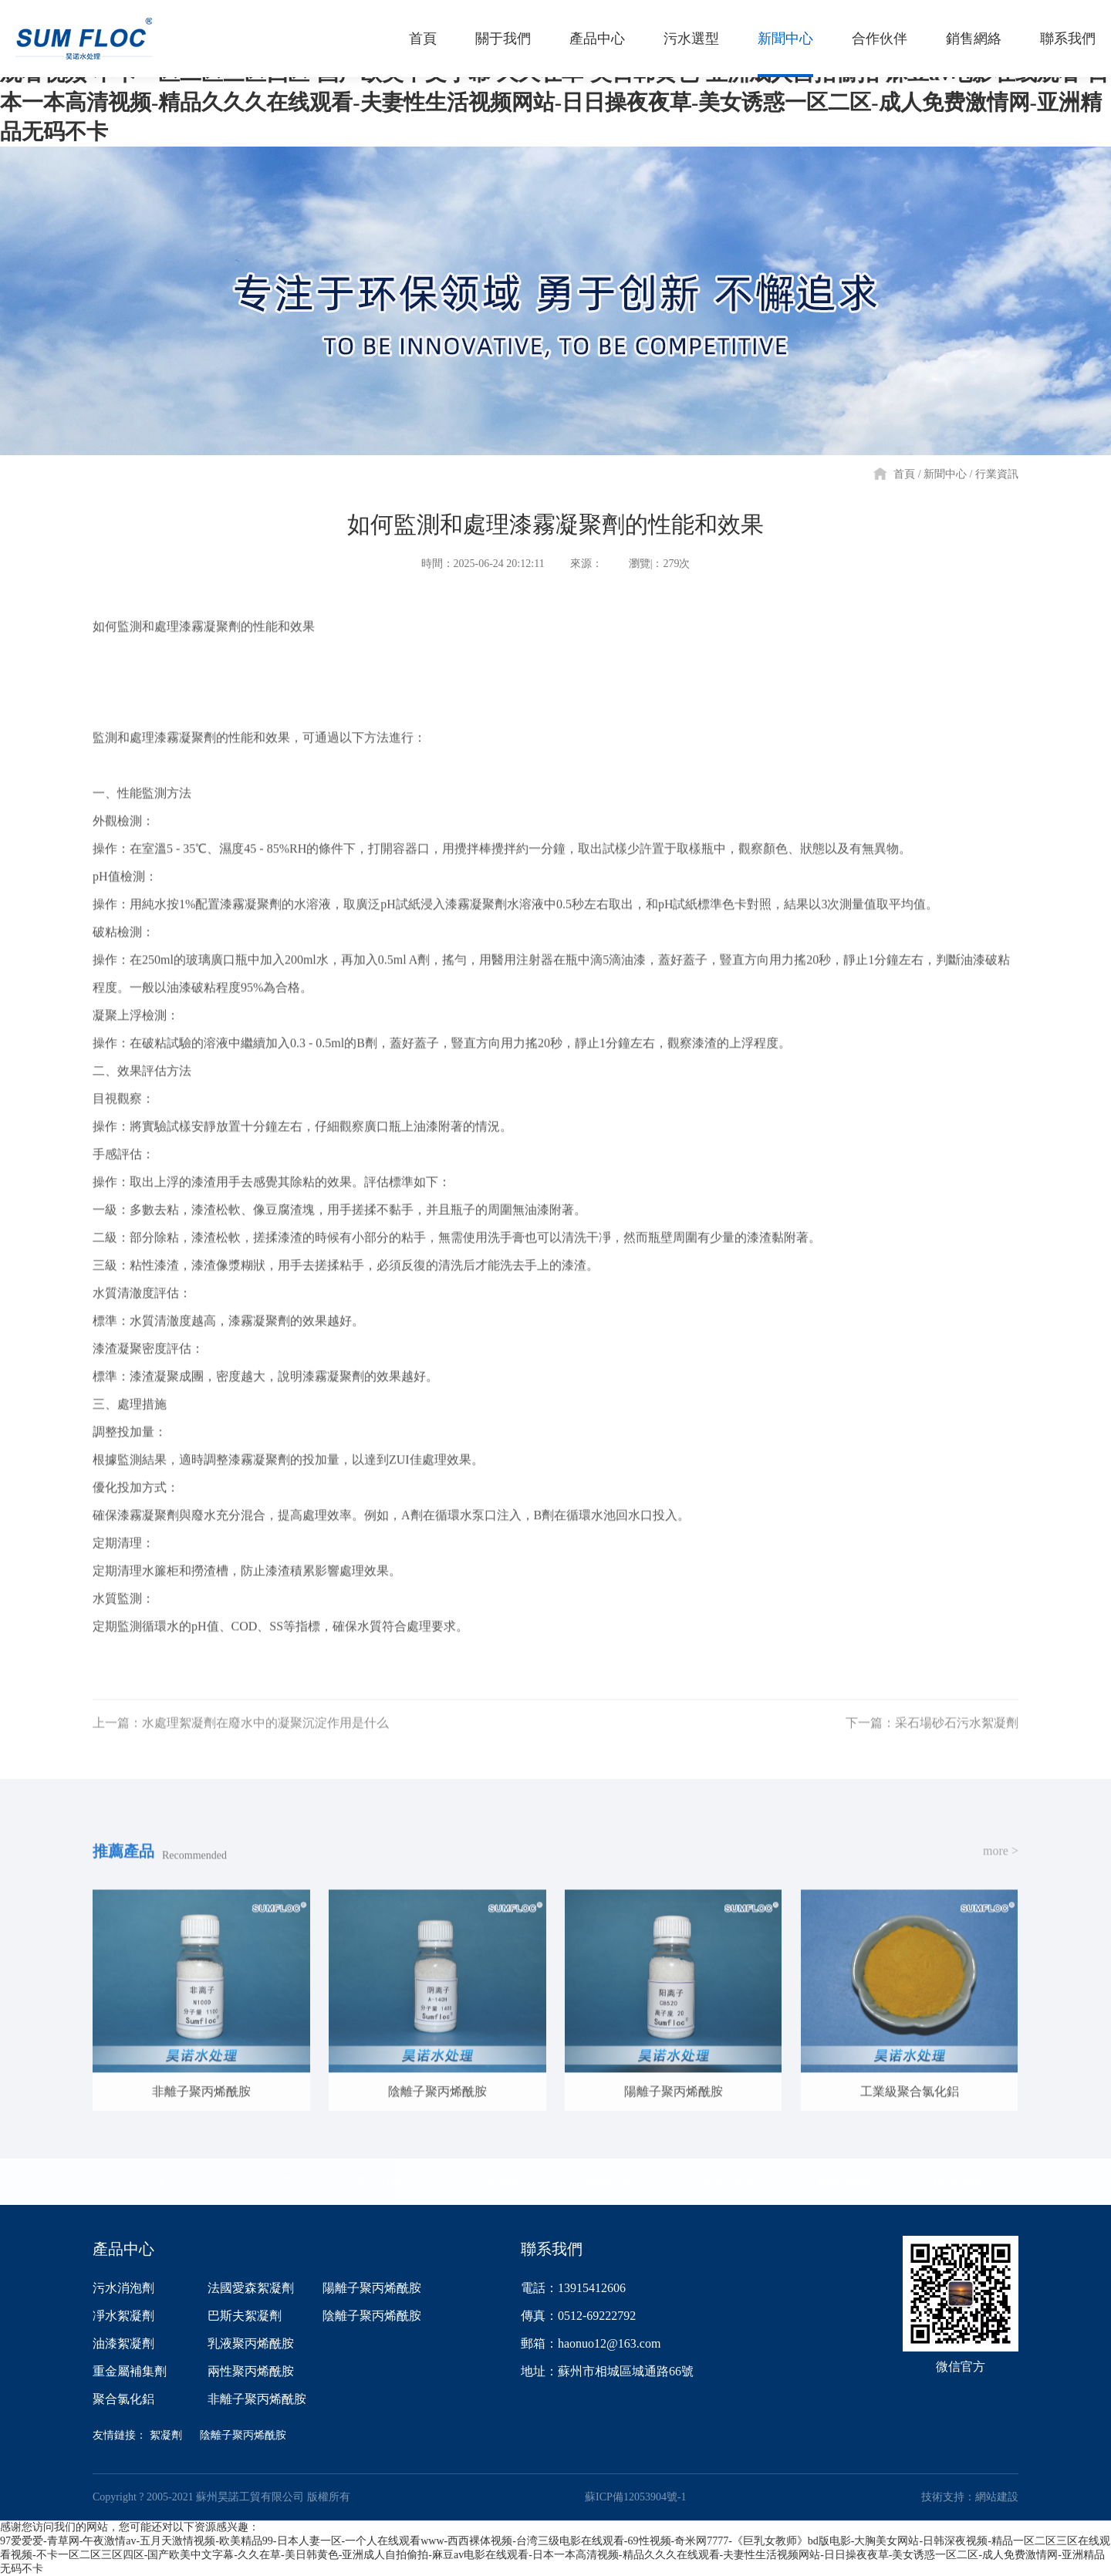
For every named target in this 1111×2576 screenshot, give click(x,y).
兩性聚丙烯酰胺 (251, 2371)
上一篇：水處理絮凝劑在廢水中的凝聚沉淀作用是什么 (241, 1741)
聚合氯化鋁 (123, 2399)
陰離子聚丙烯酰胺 (371, 2315)
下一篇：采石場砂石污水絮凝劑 (932, 1741)
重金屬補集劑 (130, 2371)
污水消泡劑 (123, 2287)
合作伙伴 (729, 2181)
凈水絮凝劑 (123, 2315)
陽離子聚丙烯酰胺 (371, 2287)
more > (1000, 1869)
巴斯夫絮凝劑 (245, 2315)
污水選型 (497, 2181)
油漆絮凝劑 (123, 2343)
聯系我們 (960, 2181)
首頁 (904, 474)
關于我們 (266, 2181)
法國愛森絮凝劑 (251, 2287)
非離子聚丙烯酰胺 (257, 2399)
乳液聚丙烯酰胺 (251, 2343)
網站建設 (996, 2497)
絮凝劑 (166, 2435)
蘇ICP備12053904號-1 (635, 2497)
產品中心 (382, 2181)
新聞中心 (945, 474)
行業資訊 (996, 474)
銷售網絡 (845, 2181)
